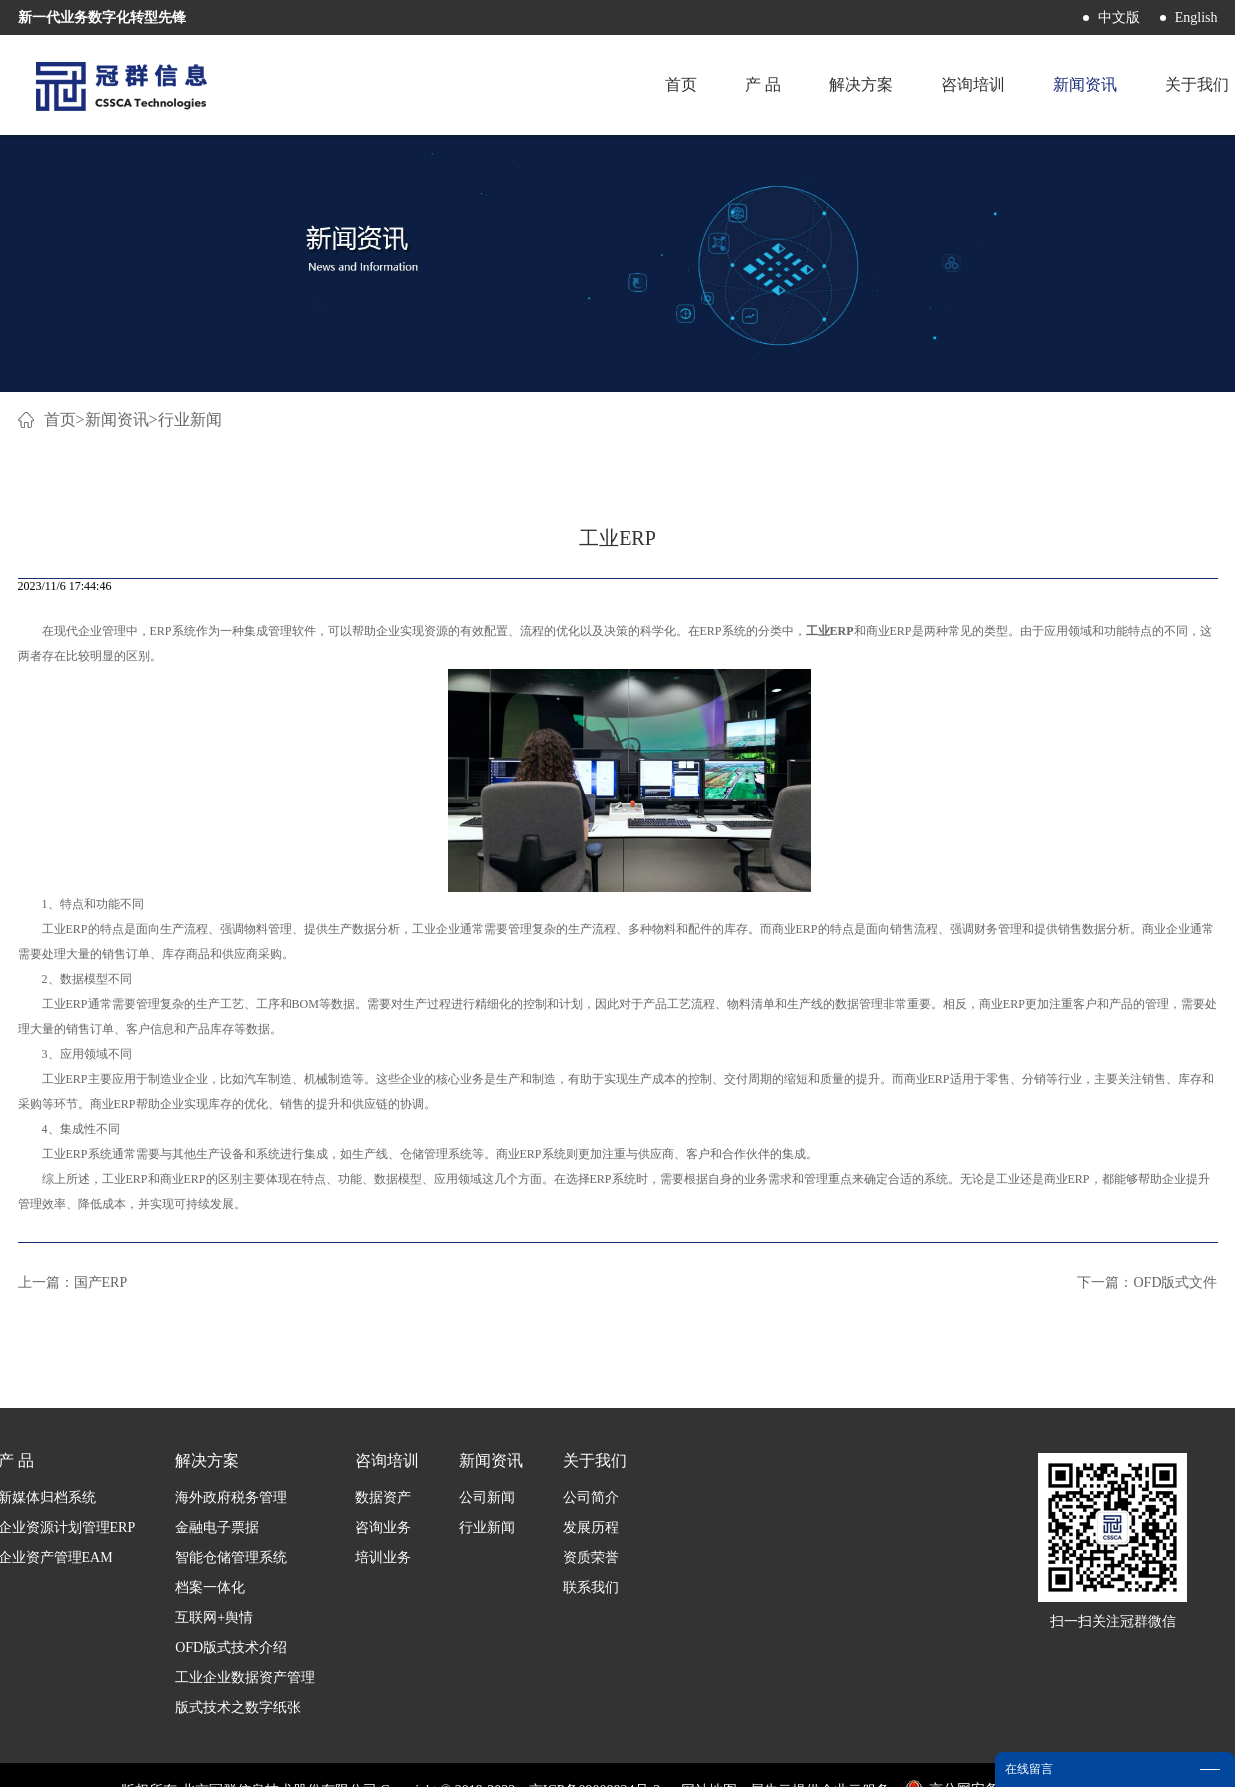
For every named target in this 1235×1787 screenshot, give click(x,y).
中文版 (1119, 17)
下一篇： (1147, 1282)
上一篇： (73, 1282)
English (1196, 17)
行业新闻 (190, 419)
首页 (681, 84)
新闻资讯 (117, 419)
